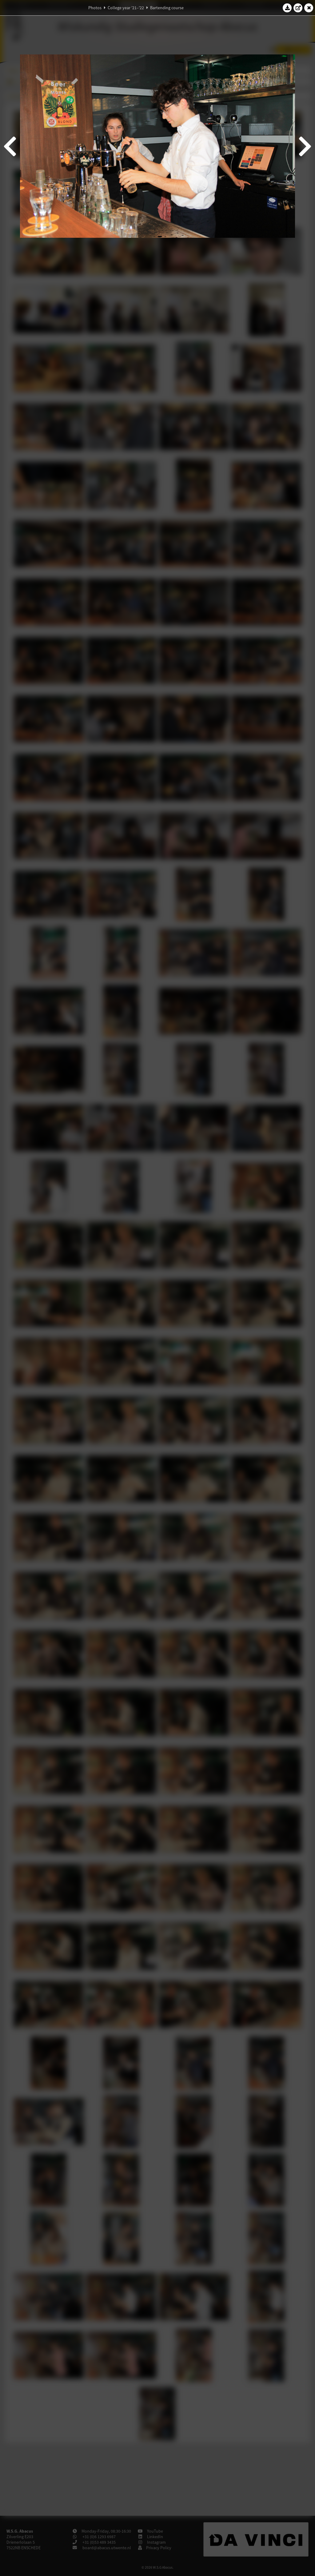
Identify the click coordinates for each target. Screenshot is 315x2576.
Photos (95, 7)
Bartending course (167, 7)
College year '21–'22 (126, 7)
